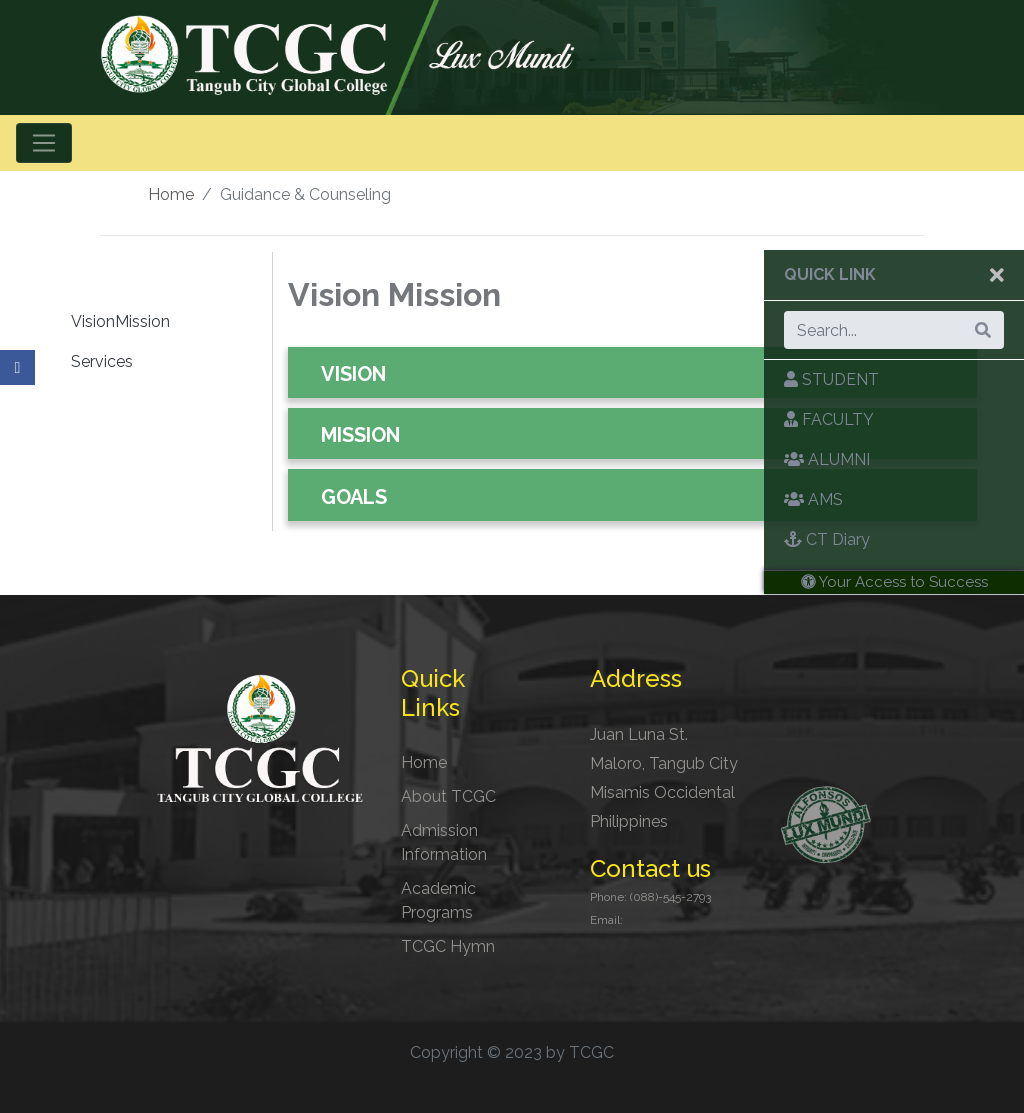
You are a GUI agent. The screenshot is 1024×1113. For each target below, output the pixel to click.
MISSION (360, 435)
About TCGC (448, 796)
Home (171, 194)
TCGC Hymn (448, 946)
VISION (353, 374)
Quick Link (830, 274)
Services (102, 361)
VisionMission (120, 321)
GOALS (354, 497)
